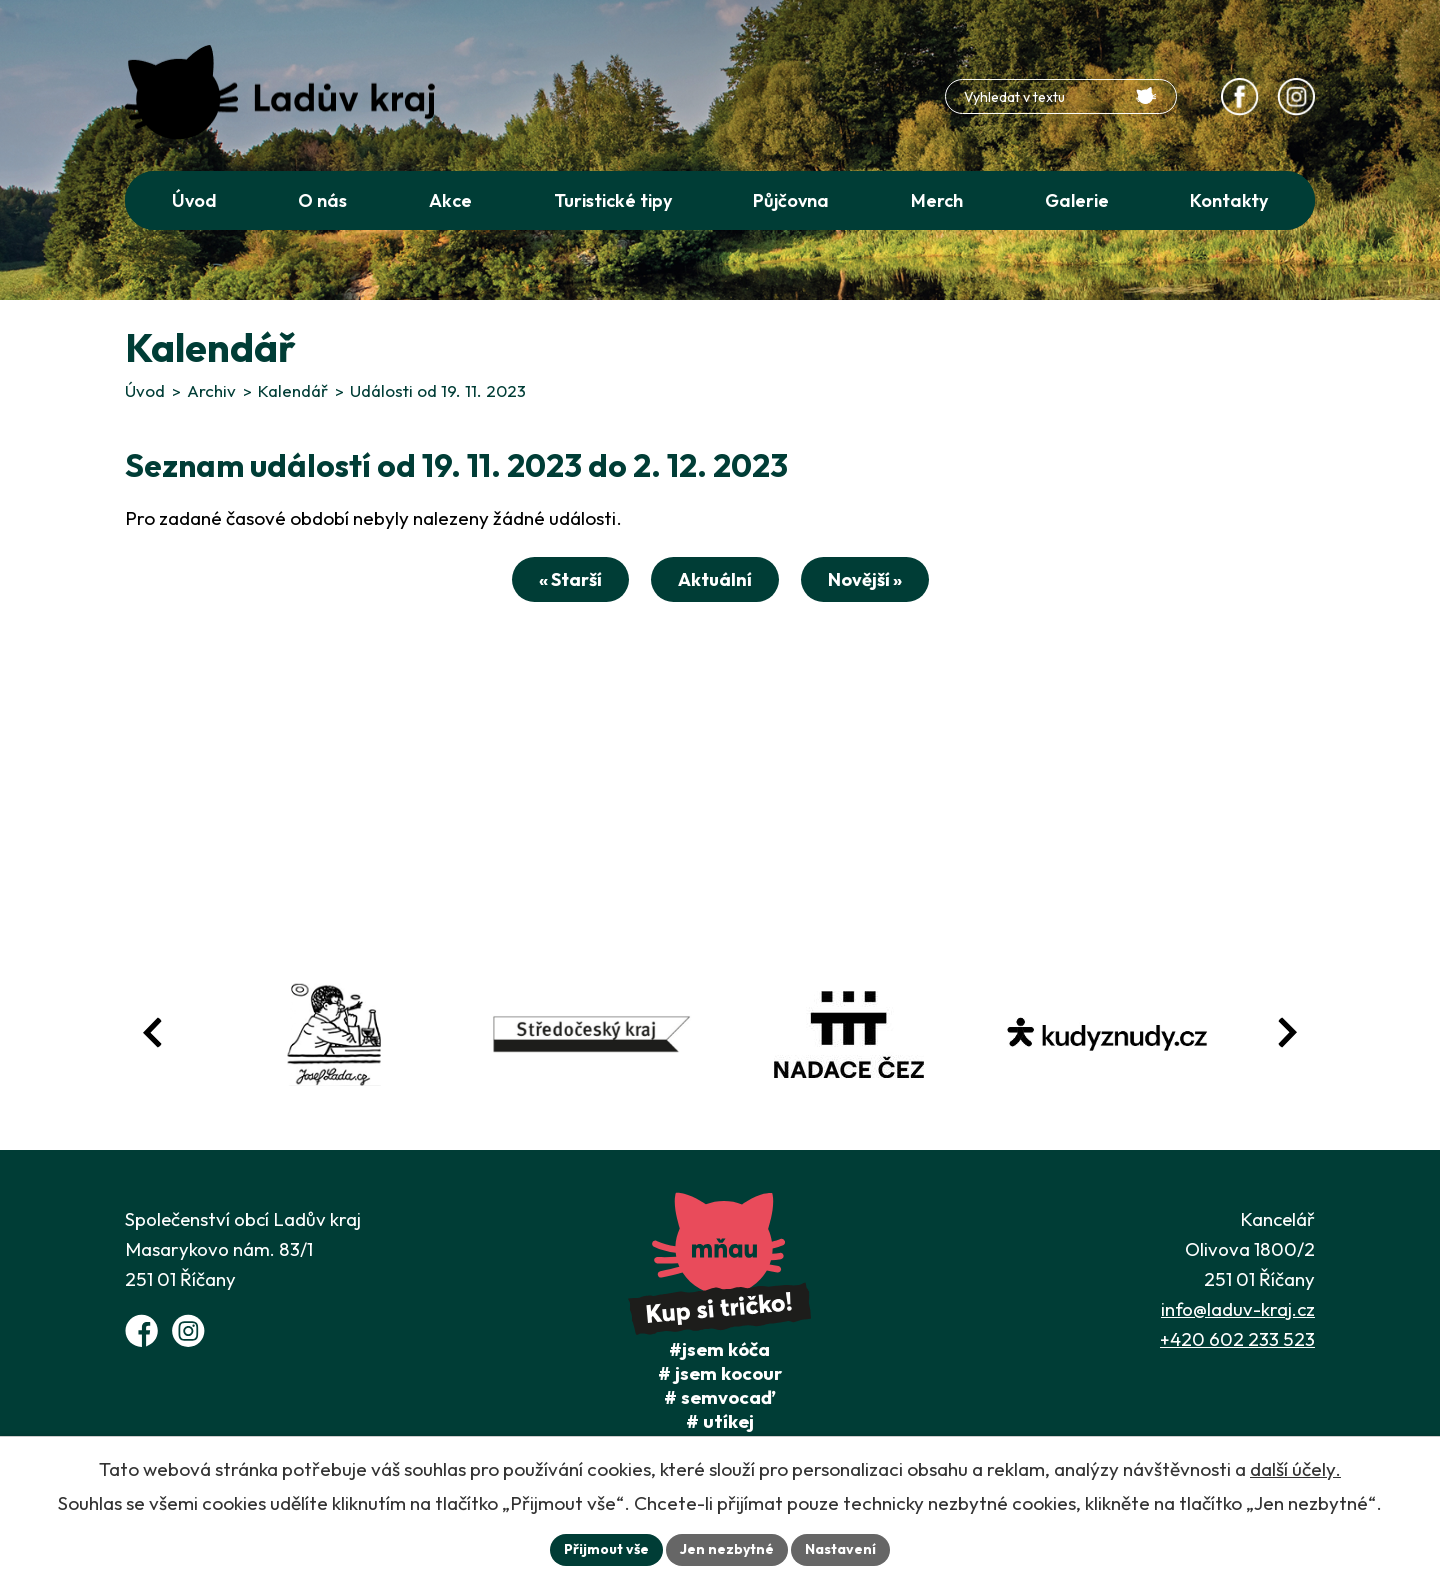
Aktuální (715, 579)
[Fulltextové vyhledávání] (1061, 96)
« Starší (570, 579)
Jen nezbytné (727, 1549)
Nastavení (840, 1549)
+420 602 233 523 (1237, 1339)
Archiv (211, 390)
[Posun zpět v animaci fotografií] (153, 1032)
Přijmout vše (606, 1549)
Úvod (145, 390)
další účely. (1295, 1469)
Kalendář (293, 390)
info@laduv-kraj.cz (1238, 1309)
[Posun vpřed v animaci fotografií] (1287, 1032)
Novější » (865, 579)
